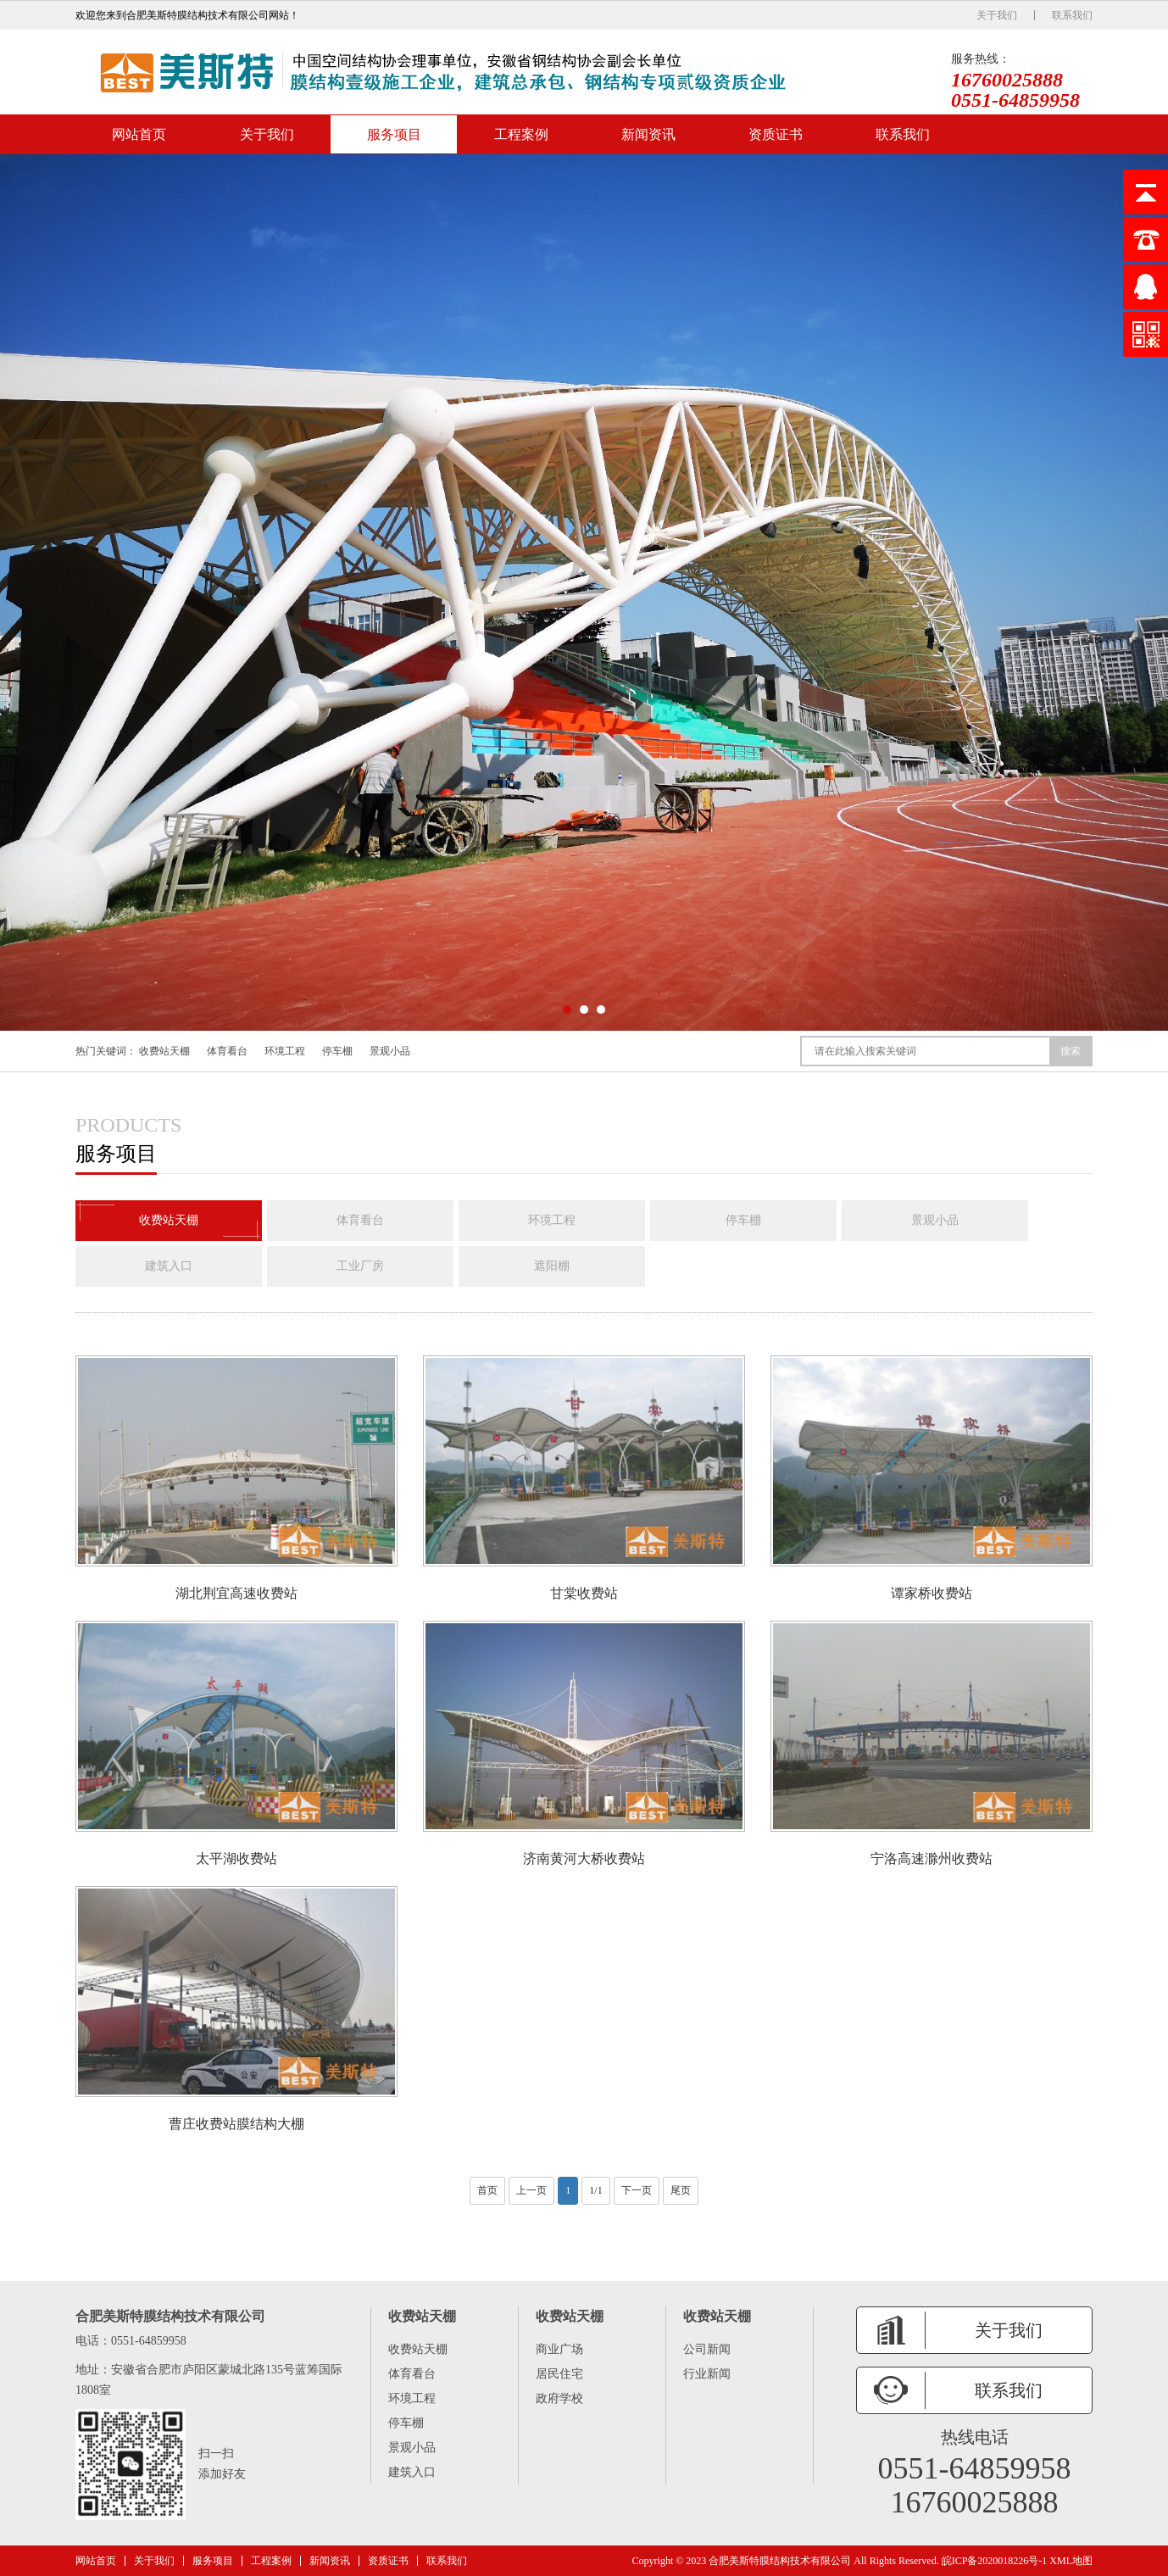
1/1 (595, 2190)
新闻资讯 (648, 134)
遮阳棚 (552, 1266)
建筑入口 (168, 1266)
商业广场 (559, 2349)
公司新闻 (707, 2349)
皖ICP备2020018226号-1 (995, 2561)
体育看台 (227, 1051)
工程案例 (521, 134)
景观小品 (390, 1051)
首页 (487, 2190)
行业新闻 (707, 2373)
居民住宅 (559, 2373)
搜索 (1070, 1051)
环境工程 (284, 1051)
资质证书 (775, 134)
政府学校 (559, 2398)
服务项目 (394, 134)
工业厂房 (360, 1266)
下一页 (636, 2190)
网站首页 (139, 134)
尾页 (680, 2190)
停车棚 (337, 1051)
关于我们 (996, 15)
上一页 (531, 2190)
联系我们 (1072, 15)
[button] (567, 1009)
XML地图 (1071, 2561)
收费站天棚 (164, 1051)
